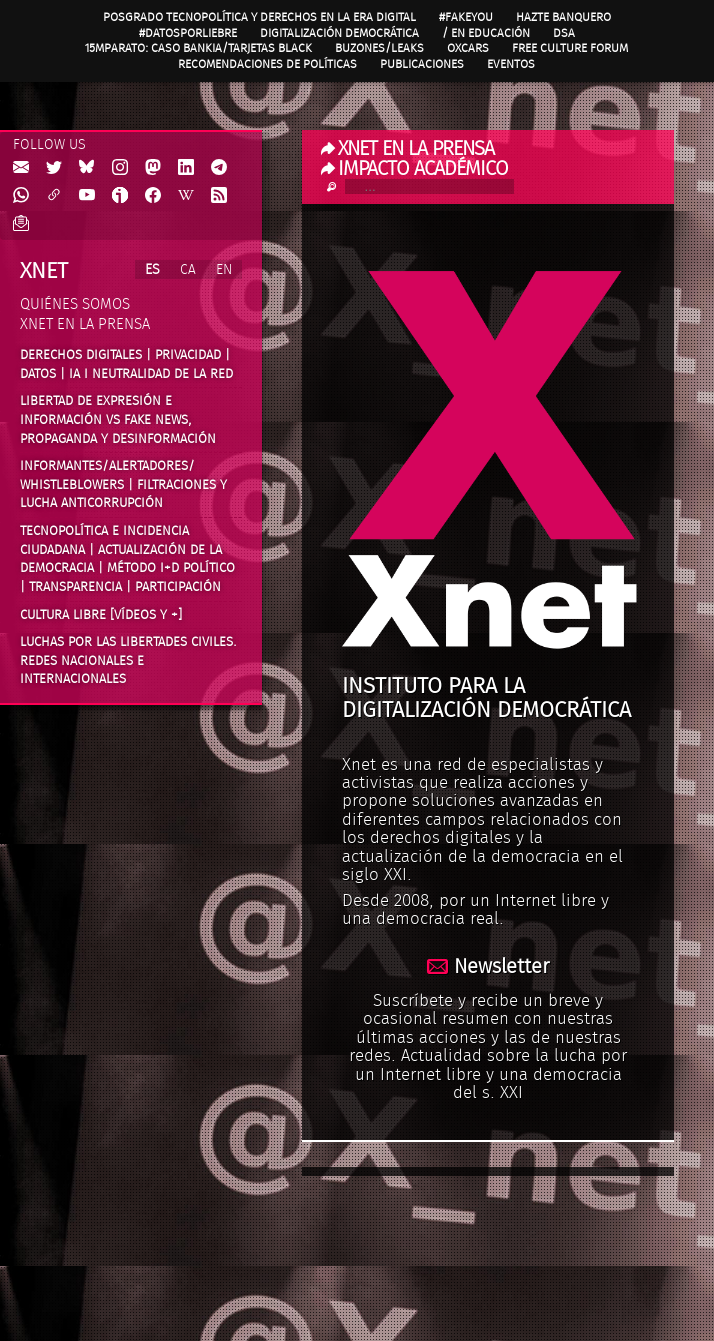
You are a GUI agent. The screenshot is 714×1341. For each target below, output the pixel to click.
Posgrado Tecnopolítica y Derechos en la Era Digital (259, 17)
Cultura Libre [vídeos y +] (101, 615)
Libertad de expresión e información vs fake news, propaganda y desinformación (118, 419)
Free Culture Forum (570, 48)
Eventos (511, 64)
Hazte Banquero (563, 17)
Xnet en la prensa (85, 324)
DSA (564, 33)
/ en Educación (486, 33)
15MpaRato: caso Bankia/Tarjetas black (198, 48)
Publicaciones (422, 64)
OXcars (468, 48)
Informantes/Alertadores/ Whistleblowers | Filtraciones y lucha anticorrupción (123, 484)
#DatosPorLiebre (188, 33)
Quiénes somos (75, 304)
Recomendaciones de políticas (267, 64)
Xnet (44, 271)
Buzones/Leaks (379, 48)
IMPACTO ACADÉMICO (414, 169)
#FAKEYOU (466, 17)
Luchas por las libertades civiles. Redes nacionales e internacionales (128, 660)
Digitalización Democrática (339, 33)
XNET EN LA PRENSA (407, 149)
